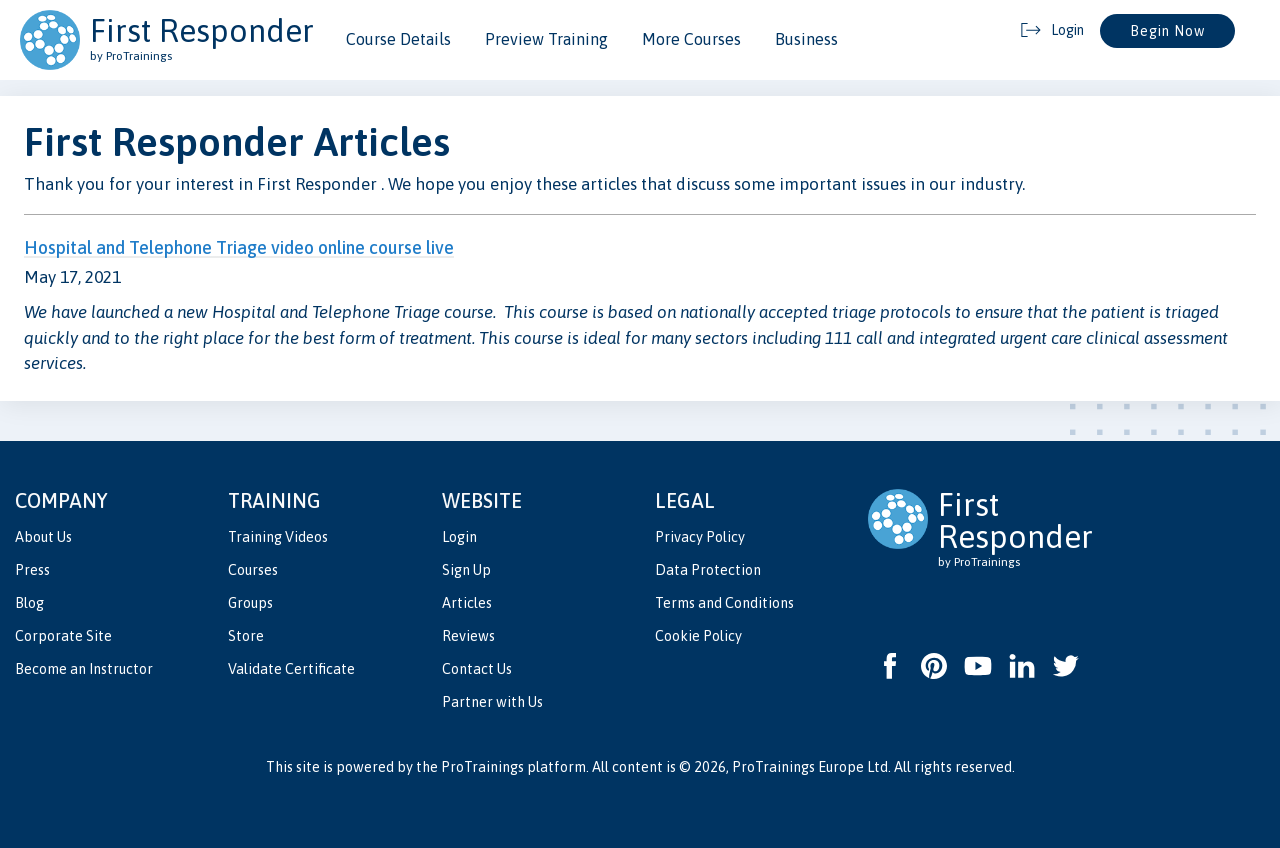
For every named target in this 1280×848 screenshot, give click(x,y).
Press (32, 570)
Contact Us (477, 669)
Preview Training (546, 39)
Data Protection (708, 570)
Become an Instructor (84, 669)
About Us (43, 537)
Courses (253, 570)
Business (806, 39)
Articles (467, 603)
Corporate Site (63, 636)
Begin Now (1167, 31)
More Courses (691, 39)
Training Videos (278, 537)
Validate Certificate (291, 669)
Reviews (468, 636)
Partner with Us (492, 702)
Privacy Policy (700, 537)
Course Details (398, 39)
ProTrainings (482, 767)
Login (459, 537)
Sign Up (466, 570)
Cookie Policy (698, 636)
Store (246, 636)
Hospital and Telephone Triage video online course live (239, 247)
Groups (250, 603)
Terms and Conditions (724, 603)
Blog (29, 603)
